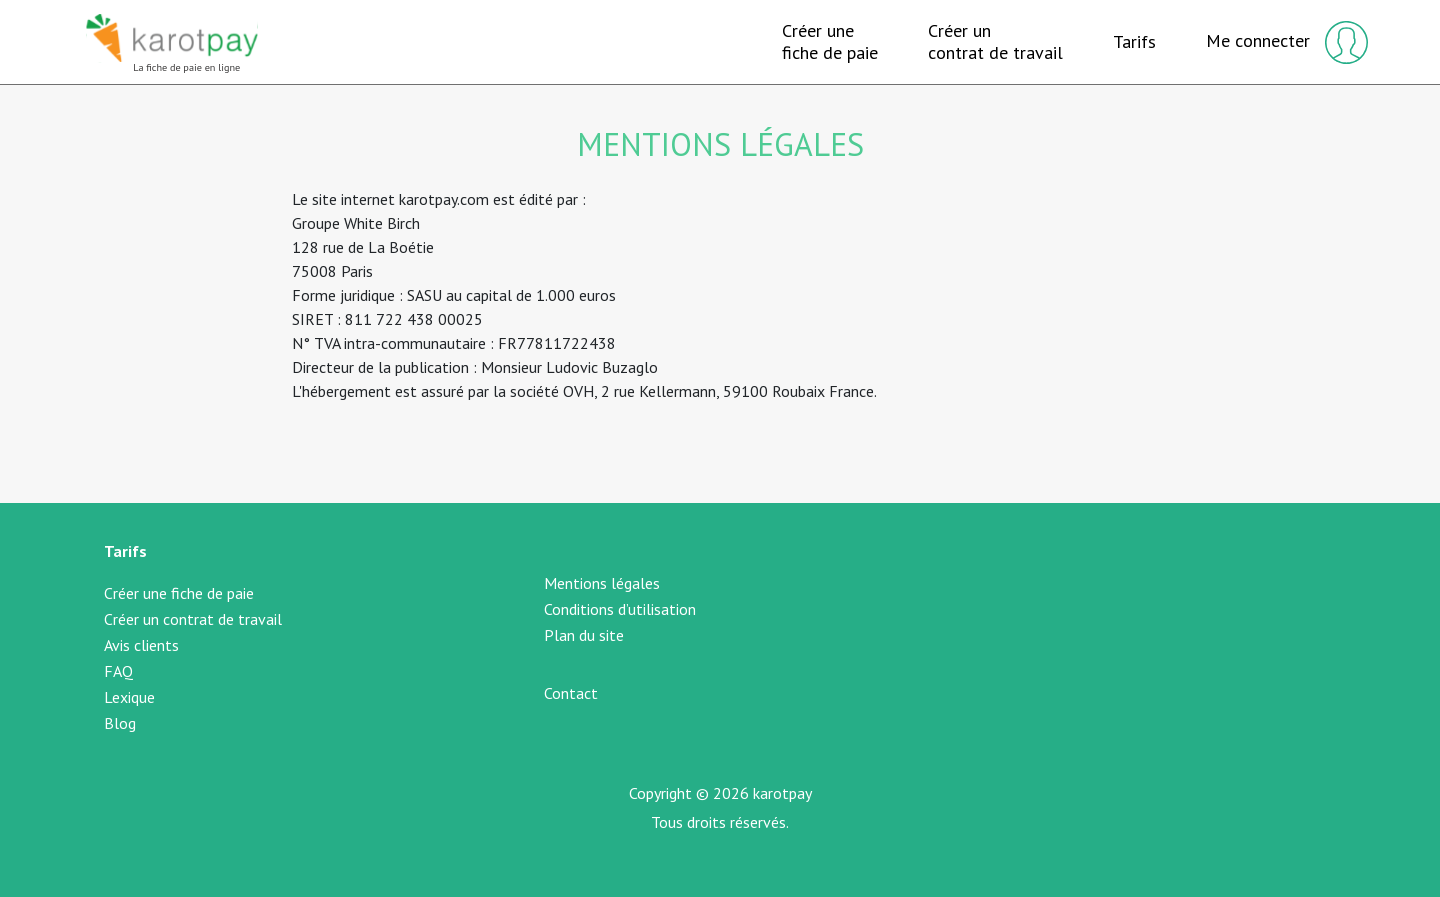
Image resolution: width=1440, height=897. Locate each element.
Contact (571, 693)
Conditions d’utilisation (620, 609)
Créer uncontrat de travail (995, 41)
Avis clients (141, 645)
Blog (120, 723)
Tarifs (1134, 42)
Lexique (129, 697)
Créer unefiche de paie (830, 41)
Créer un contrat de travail (193, 619)
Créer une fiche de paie (179, 593)
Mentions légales (602, 583)
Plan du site (584, 635)
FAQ (118, 671)
